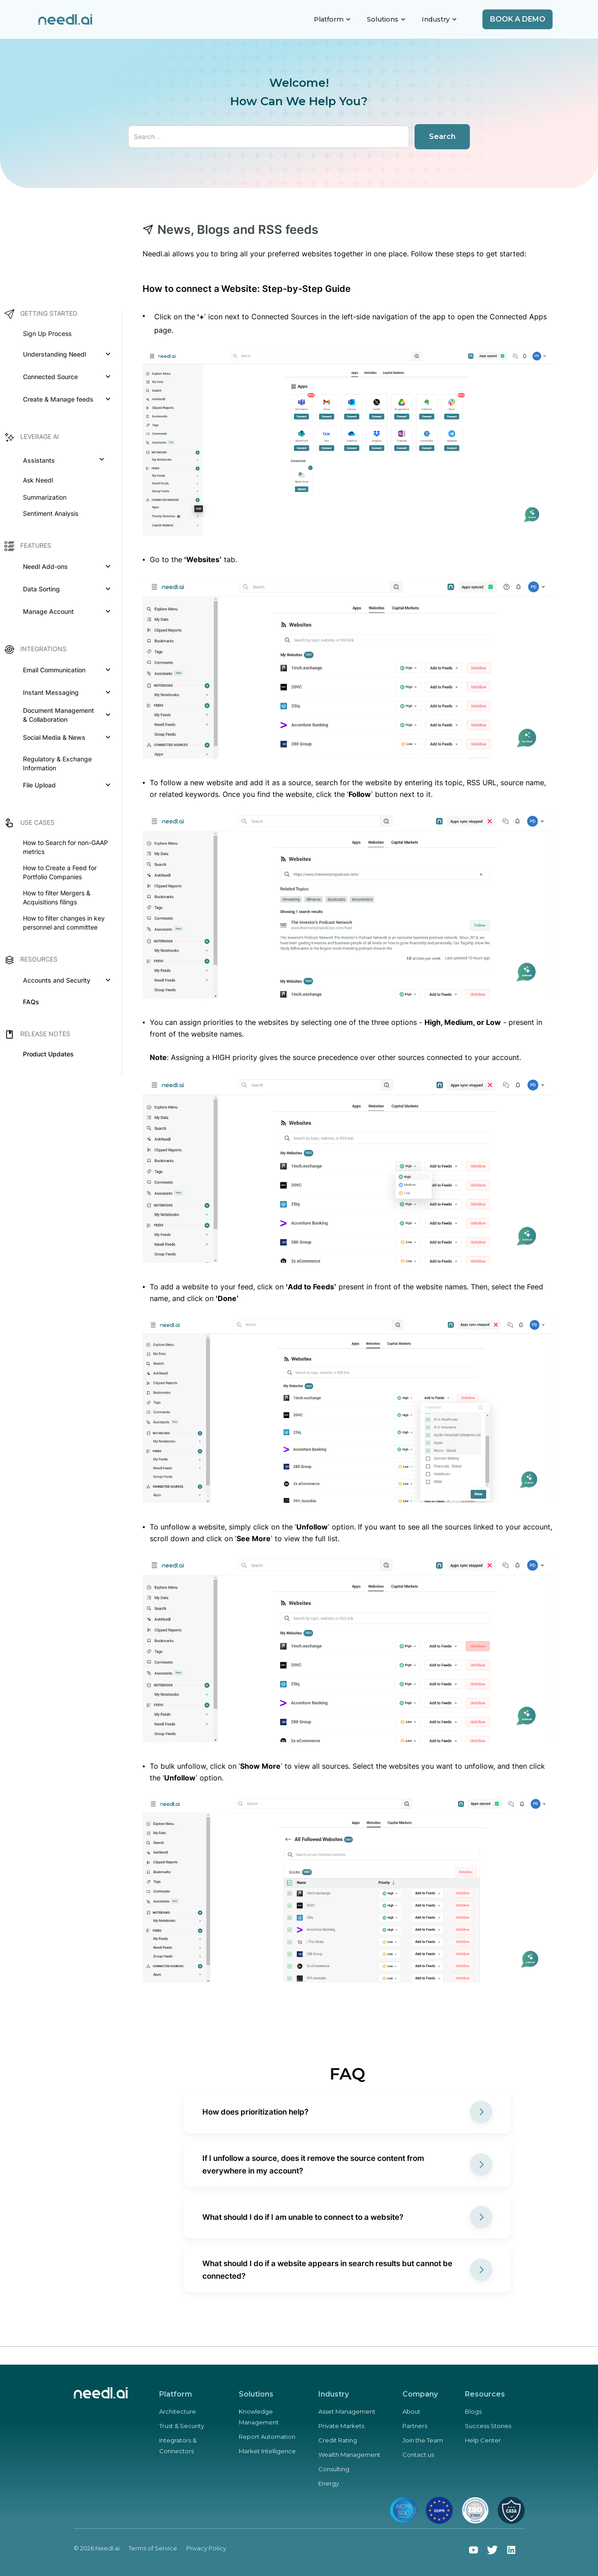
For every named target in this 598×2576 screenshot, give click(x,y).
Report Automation (267, 2436)
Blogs (473, 2411)
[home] (65, 19)
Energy (328, 2483)
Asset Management (346, 2411)
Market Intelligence (267, 2451)
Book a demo (517, 19)
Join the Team (422, 2440)
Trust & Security (181, 2425)
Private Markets (341, 2425)
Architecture (177, 2411)
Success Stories (488, 2425)
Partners (414, 2425)
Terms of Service (153, 2548)
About (411, 2411)
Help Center (483, 2440)
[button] (332, 19)
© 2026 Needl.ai (97, 2548)
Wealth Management (349, 2454)
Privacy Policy (206, 2548)
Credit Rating (337, 2440)
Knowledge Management (259, 2417)
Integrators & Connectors (177, 2446)
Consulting (333, 2469)
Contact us (418, 2454)
